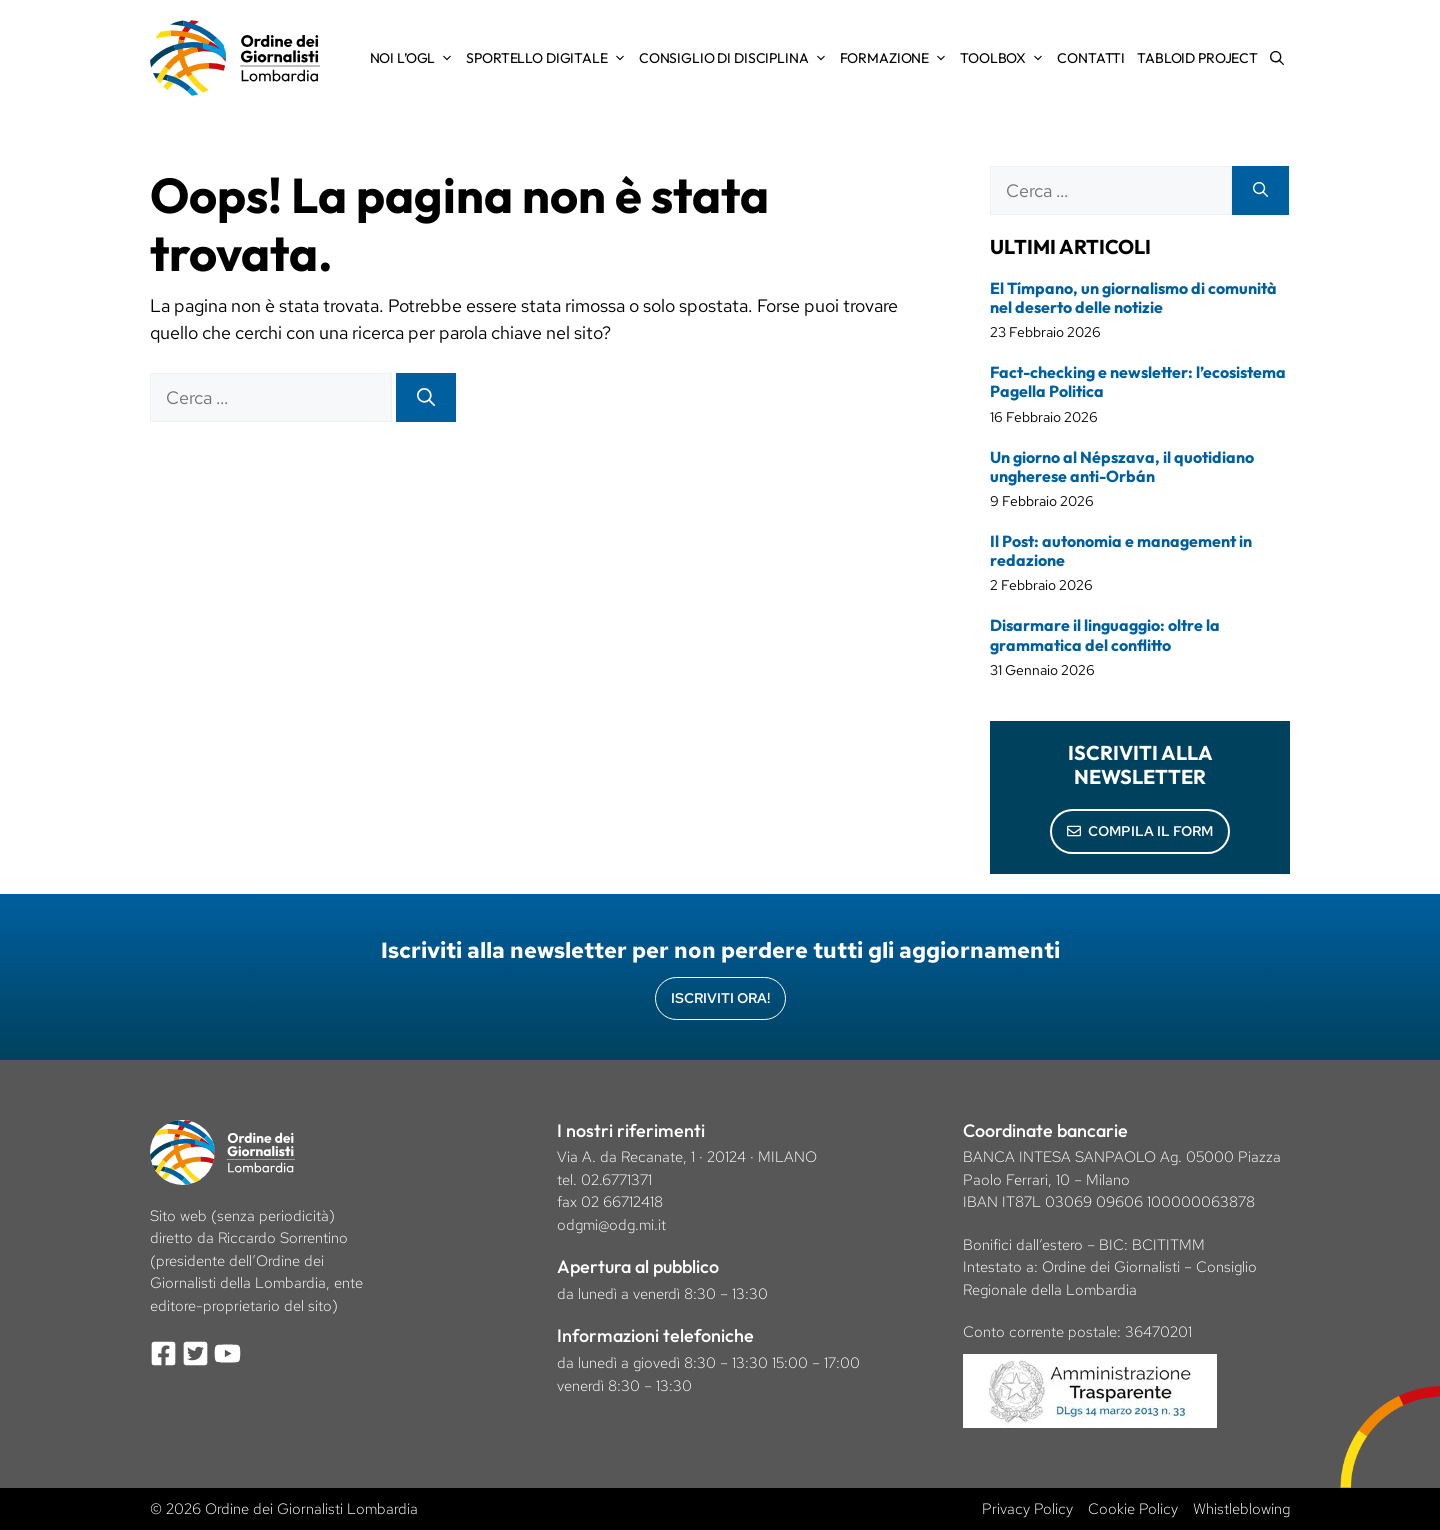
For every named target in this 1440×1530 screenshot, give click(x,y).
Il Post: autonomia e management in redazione (1121, 550)
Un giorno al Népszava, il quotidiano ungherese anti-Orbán (1122, 466)
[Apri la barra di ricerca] (1277, 58)
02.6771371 (616, 1180)
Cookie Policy (1133, 1509)
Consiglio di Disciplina (736, 58)
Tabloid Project (1197, 58)
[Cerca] (426, 397)
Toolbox (1005, 58)
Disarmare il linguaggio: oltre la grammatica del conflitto (1105, 634)
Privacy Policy (1027, 1509)
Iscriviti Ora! (720, 998)
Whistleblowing (1241, 1509)
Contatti (1091, 58)
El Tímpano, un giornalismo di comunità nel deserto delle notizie (1133, 297)
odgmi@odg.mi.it (611, 1225)
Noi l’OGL (415, 58)
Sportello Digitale (549, 58)
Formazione (897, 58)
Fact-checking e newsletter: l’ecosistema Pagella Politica (1138, 381)
